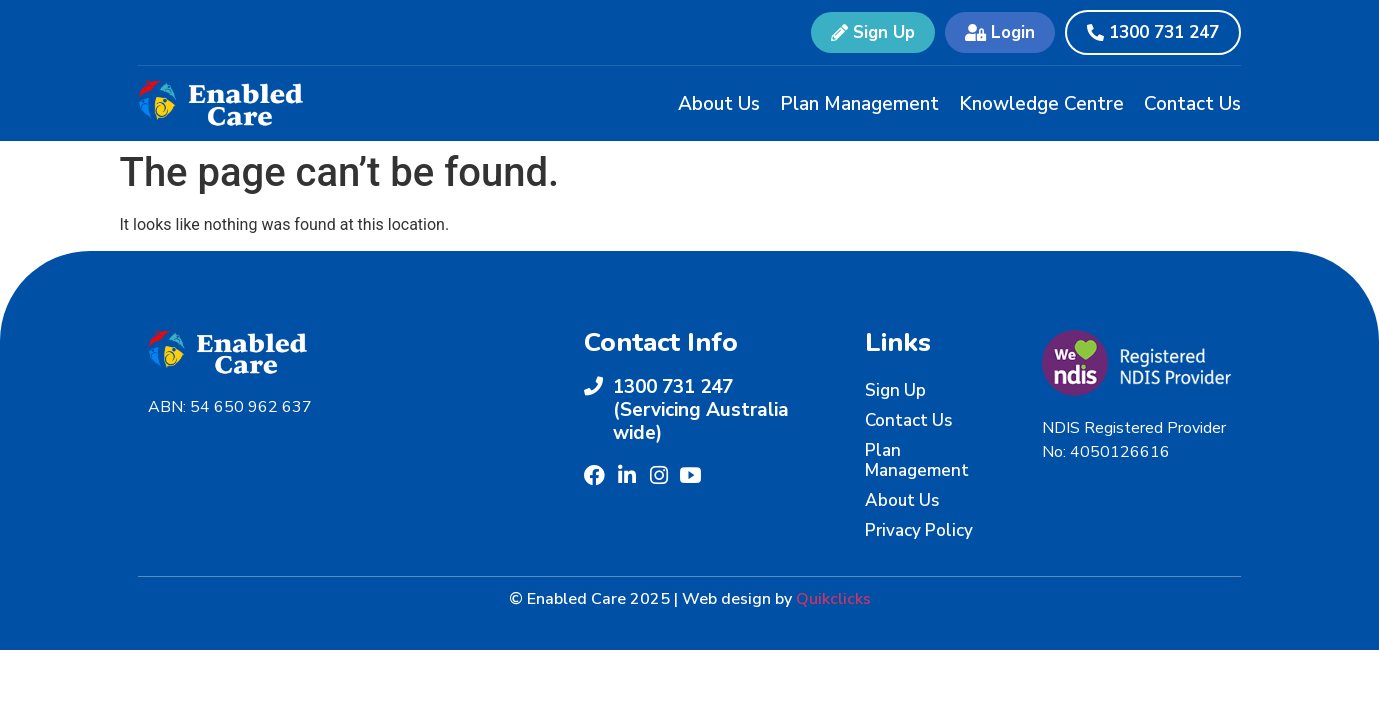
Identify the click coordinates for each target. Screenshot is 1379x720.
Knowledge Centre (1041, 104)
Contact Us (1192, 104)
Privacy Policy (919, 530)
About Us (719, 104)
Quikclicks (833, 599)
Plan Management (859, 104)
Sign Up (895, 390)
